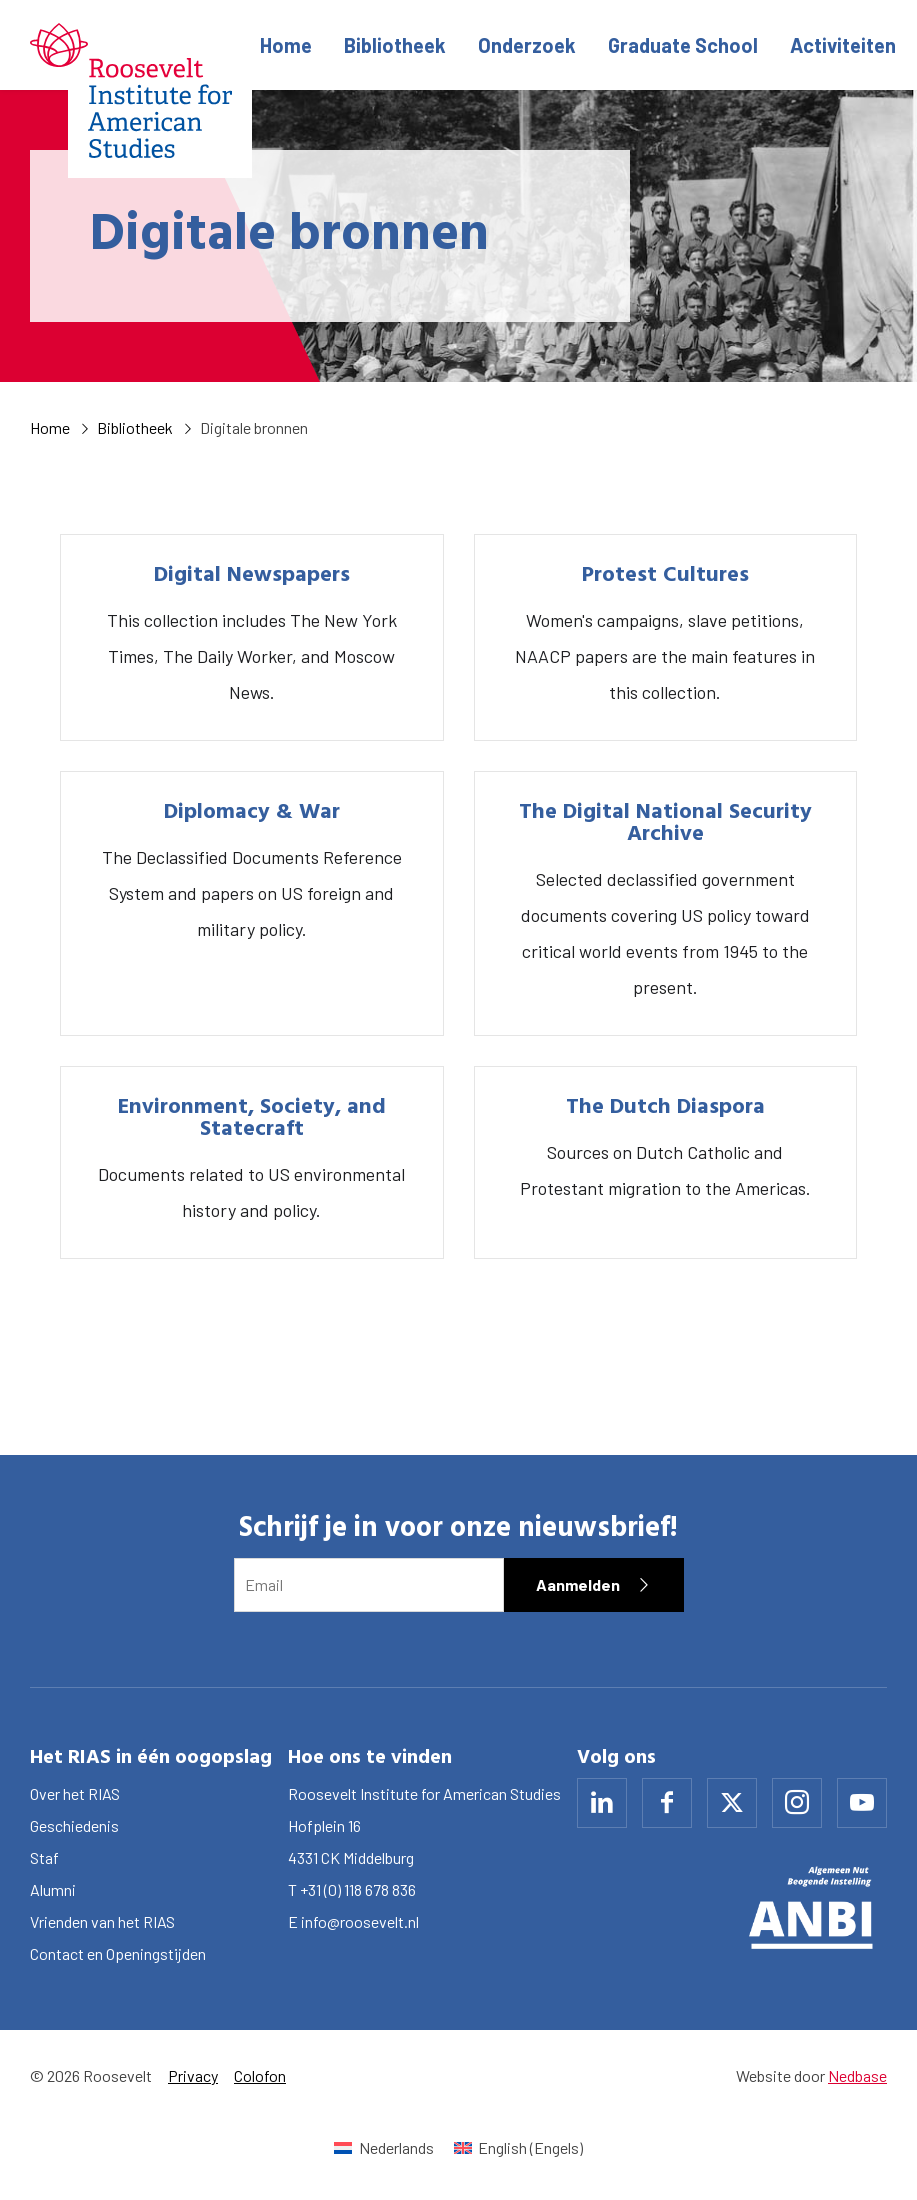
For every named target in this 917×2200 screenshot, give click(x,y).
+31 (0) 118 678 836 (358, 1889)
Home (286, 45)
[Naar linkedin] (602, 1803)
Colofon (260, 2075)
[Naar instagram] (797, 1803)
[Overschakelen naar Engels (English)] (518, 2147)
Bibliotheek (395, 45)
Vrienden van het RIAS (102, 1921)
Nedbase (857, 2075)
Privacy (193, 2075)
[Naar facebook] (667, 1803)
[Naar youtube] (862, 1803)
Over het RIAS (75, 1793)
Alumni (53, 1889)
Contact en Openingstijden (118, 1953)
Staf (44, 1857)
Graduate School (683, 45)
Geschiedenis (74, 1825)
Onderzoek (527, 45)
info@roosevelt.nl (360, 1921)
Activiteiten (843, 45)
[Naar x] (732, 1803)
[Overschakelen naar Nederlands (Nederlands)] (383, 2147)
